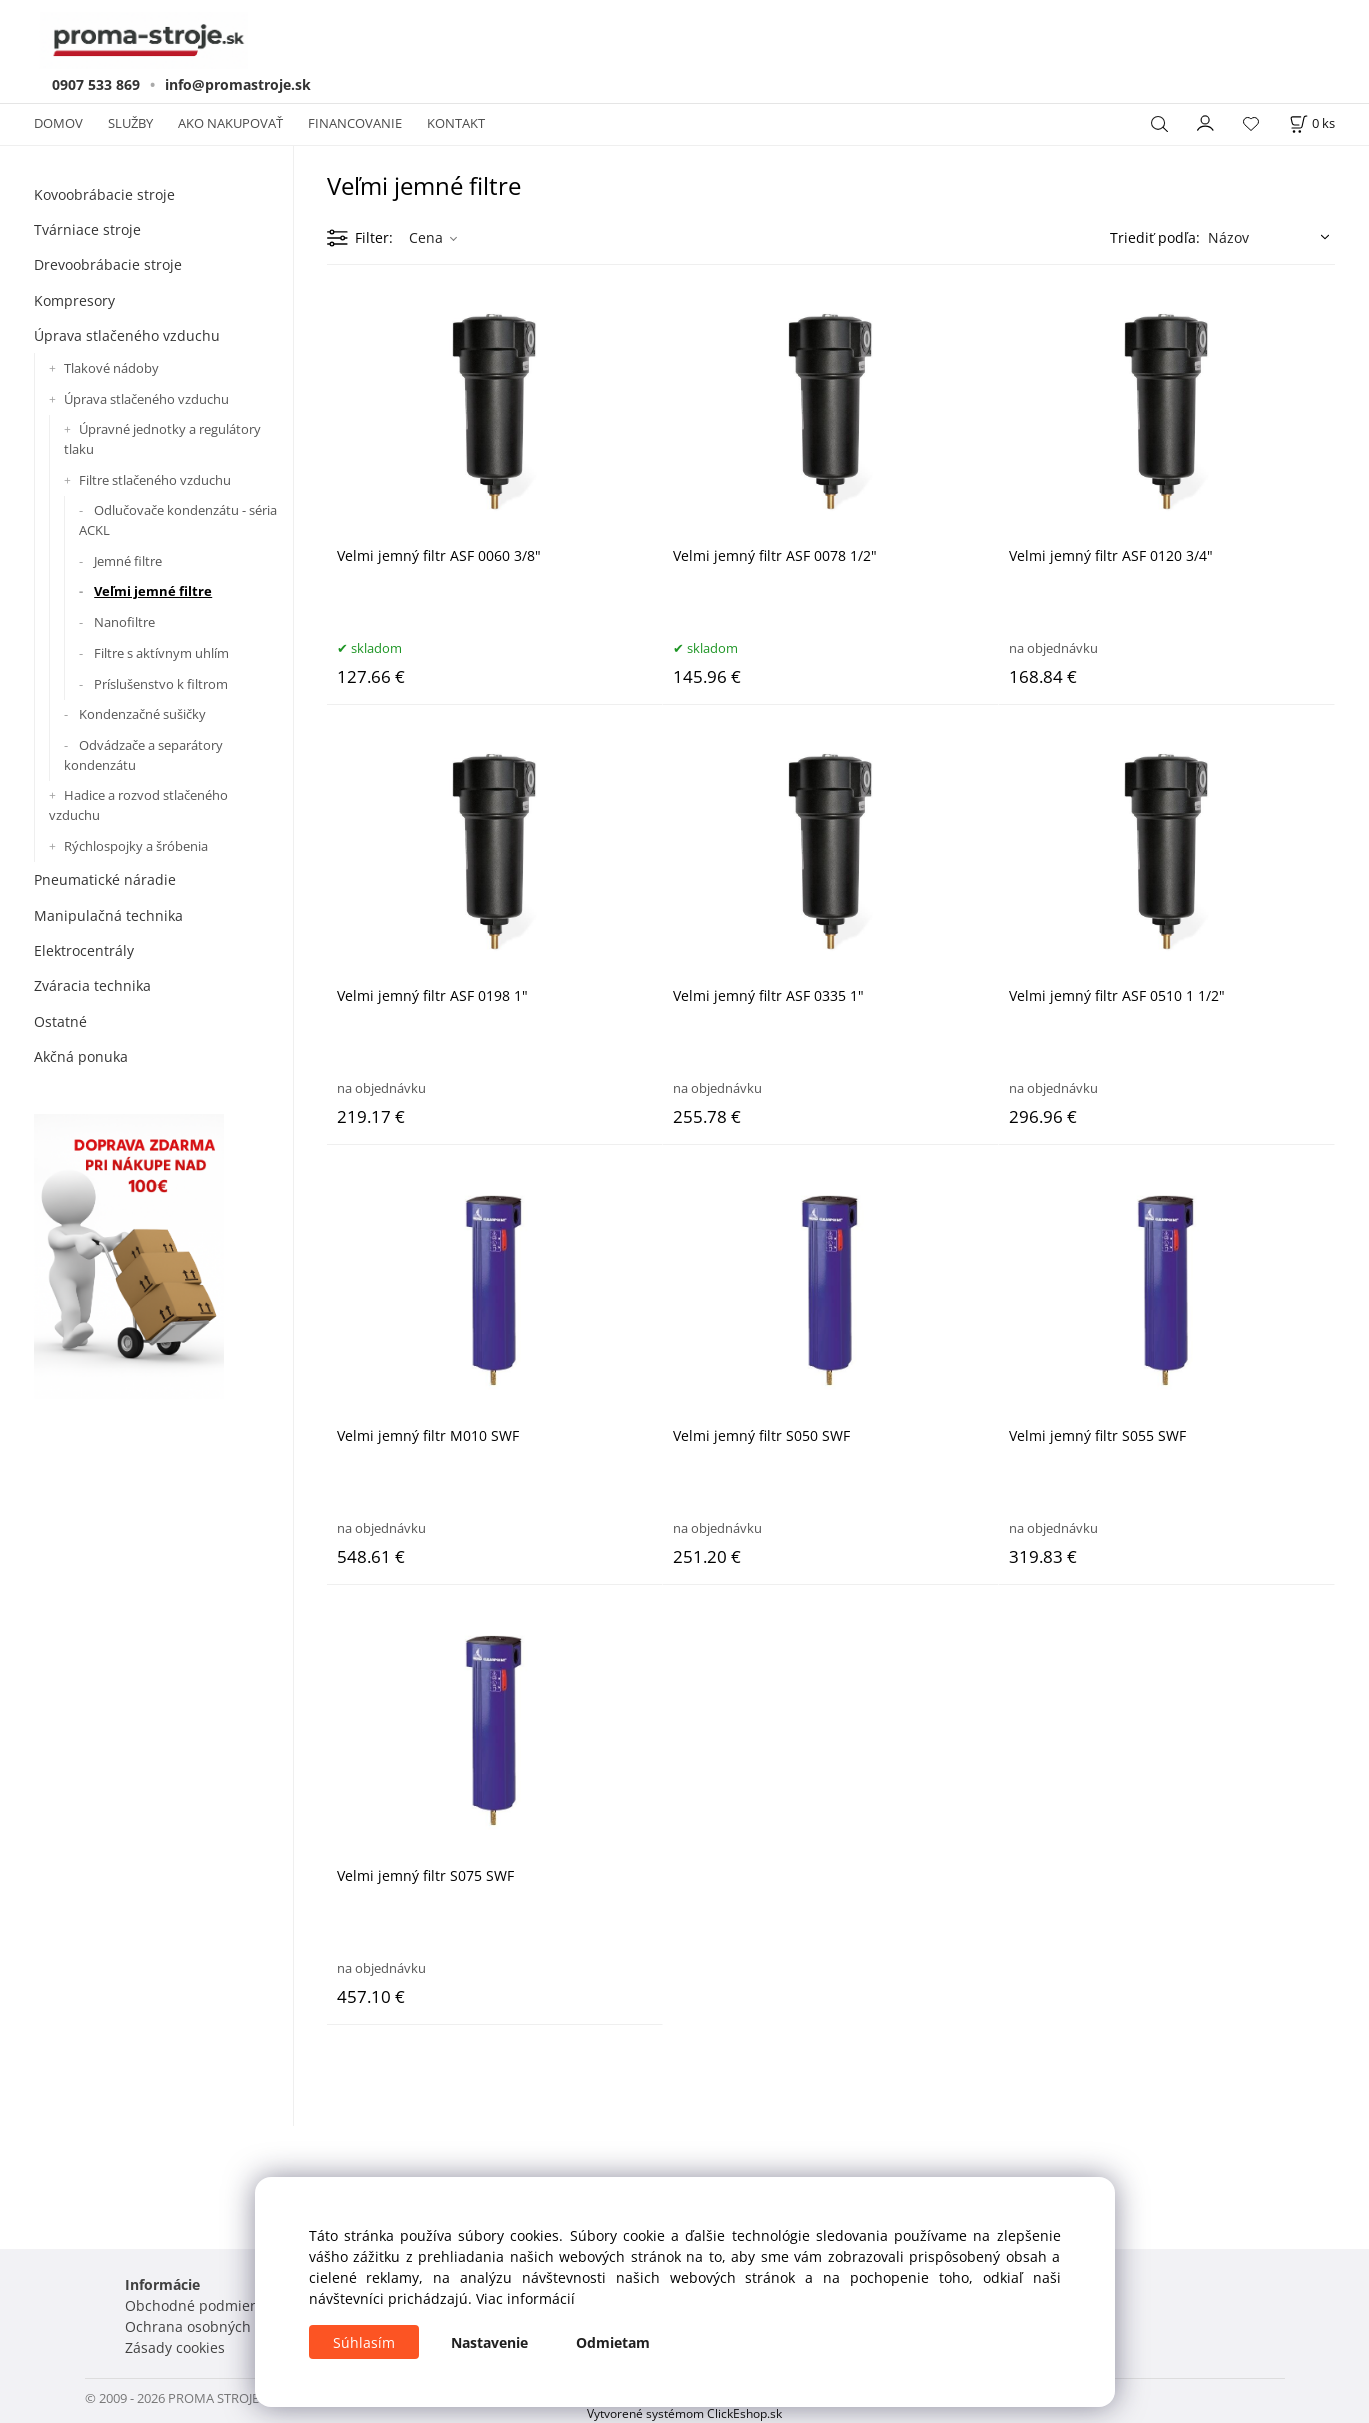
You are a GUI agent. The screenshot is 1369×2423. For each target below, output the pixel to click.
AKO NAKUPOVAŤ (230, 123)
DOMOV (58, 123)
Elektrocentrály (84, 950)
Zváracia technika (92, 985)
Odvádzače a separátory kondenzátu (143, 755)
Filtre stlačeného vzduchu (155, 480)
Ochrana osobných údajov (212, 2326)
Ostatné (60, 1021)
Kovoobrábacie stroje (104, 194)
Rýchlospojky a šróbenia (136, 846)
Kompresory (74, 300)
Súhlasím (364, 2342)
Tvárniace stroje (87, 229)
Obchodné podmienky (199, 2305)
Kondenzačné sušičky (142, 714)
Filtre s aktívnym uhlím (161, 653)
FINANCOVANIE (355, 123)
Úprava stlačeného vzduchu (127, 335)
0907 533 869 (96, 84)
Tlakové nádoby (111, 368)
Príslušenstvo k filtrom (161, 684)
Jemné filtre (128, 561)
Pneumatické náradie (105, 879)
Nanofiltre (124, 622)
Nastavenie (489, 2342)
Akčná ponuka (81, 1056)
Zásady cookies (175, 2347)
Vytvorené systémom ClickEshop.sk (684, 2413)
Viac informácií (525, 2298)
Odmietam (613, 2342)
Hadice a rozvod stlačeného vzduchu (138, 805)
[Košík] (1312, 123)
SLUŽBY (130, 123)
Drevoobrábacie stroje (108, 264)
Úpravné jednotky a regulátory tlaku (162, 439)
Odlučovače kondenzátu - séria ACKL (178, 520)
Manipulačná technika (108, 915)
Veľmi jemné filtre (153, 591)
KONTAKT (456, 123)
